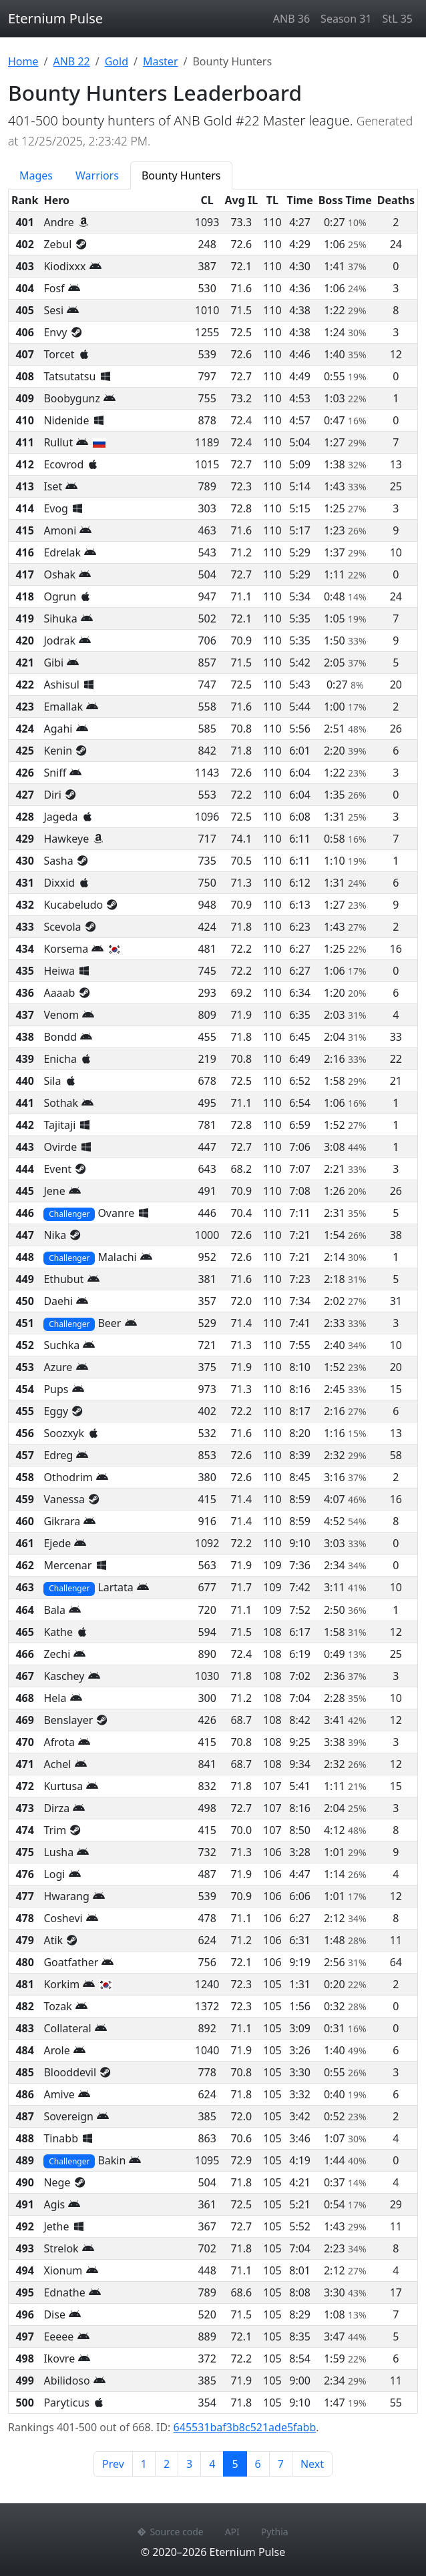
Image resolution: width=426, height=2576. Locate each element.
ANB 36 (291, 18)
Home (23, 61)
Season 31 (346, 18)
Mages (36, 175)
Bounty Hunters (181, 175)
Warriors (97, 175)
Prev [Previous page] (113, 2464)
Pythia (274, 2531)
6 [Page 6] (258, 2464)
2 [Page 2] (167, 2464)
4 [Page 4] (212, 2464)
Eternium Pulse (55, 18)
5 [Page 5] (239, 2463)
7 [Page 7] (281, 2464)
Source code (170, 2531)
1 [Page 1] (144, 2464)
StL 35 (398, 18)
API (232, 2531)
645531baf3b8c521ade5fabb (245, 2427)
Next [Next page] (312, 2464)
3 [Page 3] (189, 2464)
